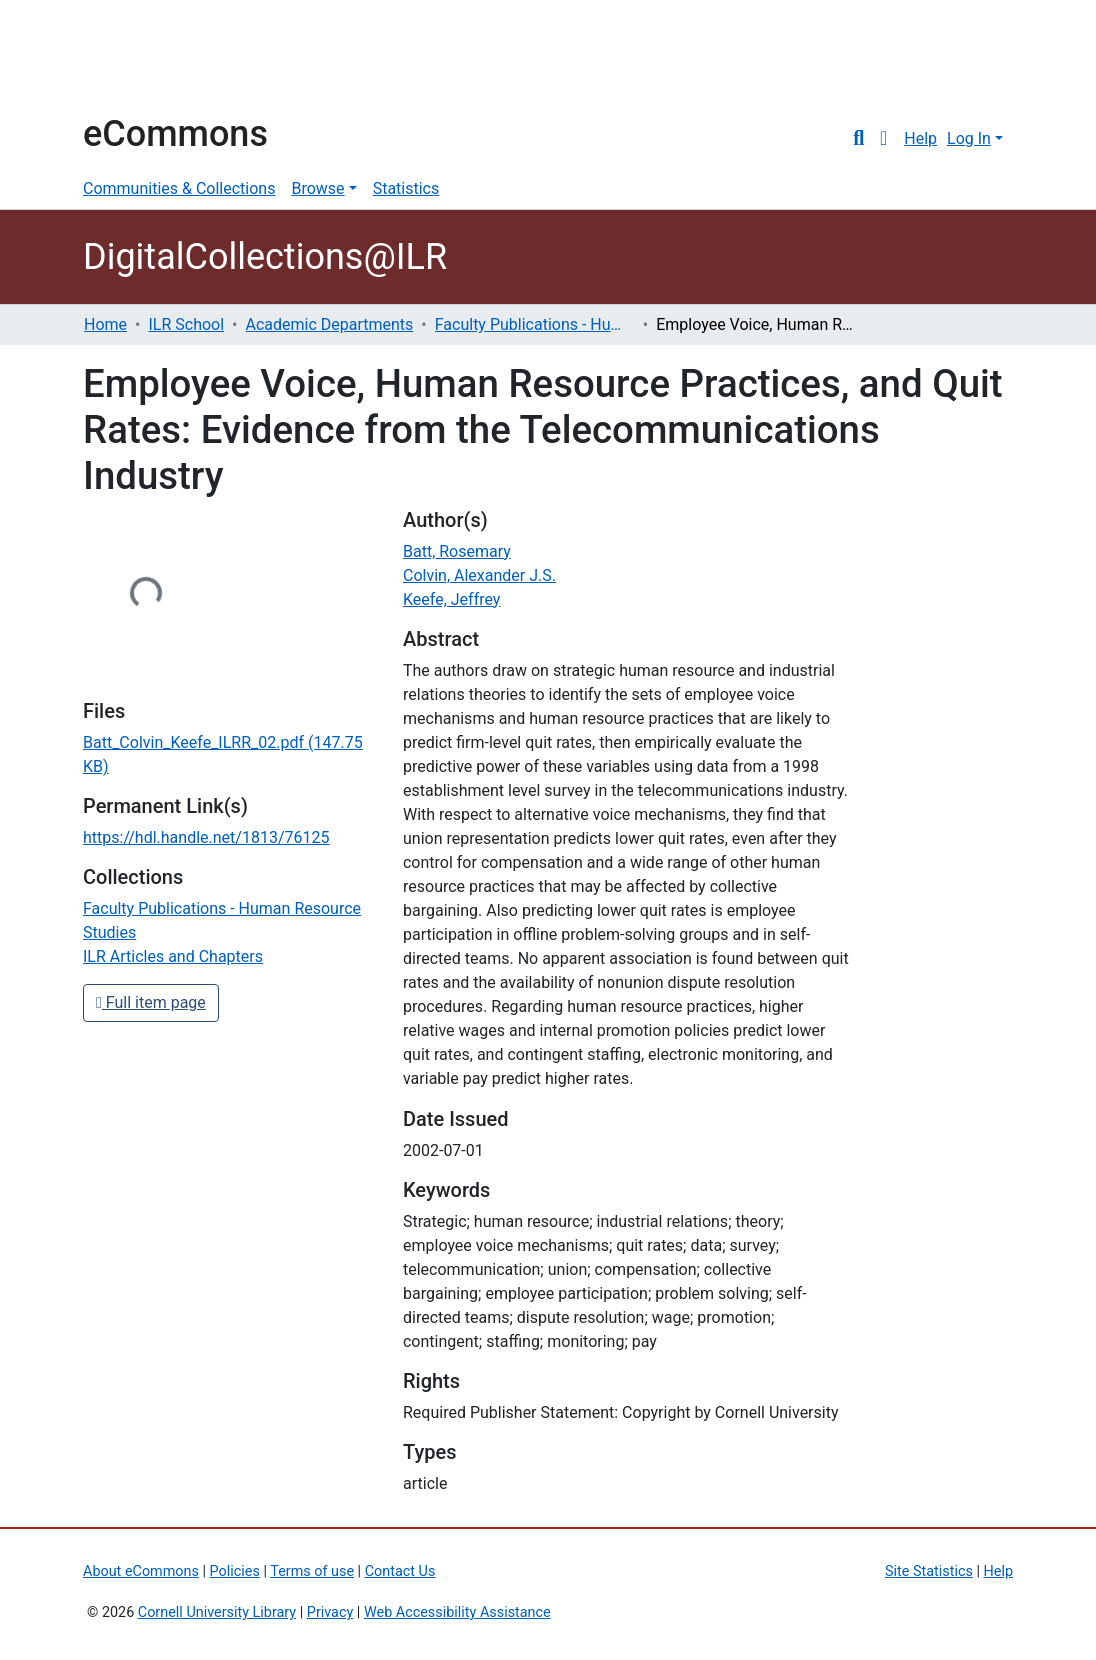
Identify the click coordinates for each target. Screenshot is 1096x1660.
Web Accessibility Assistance (457, 1612)
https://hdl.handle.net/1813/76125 (206, 837)
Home (105, 324)
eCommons (175, 134)
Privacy (330, 1612)
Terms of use (312, 1571)
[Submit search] (858, 139)
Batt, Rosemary (457, 551)
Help (920, 138)
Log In (969, 138)
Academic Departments (330, 324)
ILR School (186, 324)
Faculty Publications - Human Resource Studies (535, 324)
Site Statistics (929, 1571)
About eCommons (141, 1571)
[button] (883, 139)
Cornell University (133, 58)
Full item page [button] (151, 1002)
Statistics (406, 188)
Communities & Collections (179, 188)
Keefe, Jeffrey (451, 599)
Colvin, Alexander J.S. (479, 575)
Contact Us (400, 1571)
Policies (235, 1571)
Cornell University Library (217, 1612)
